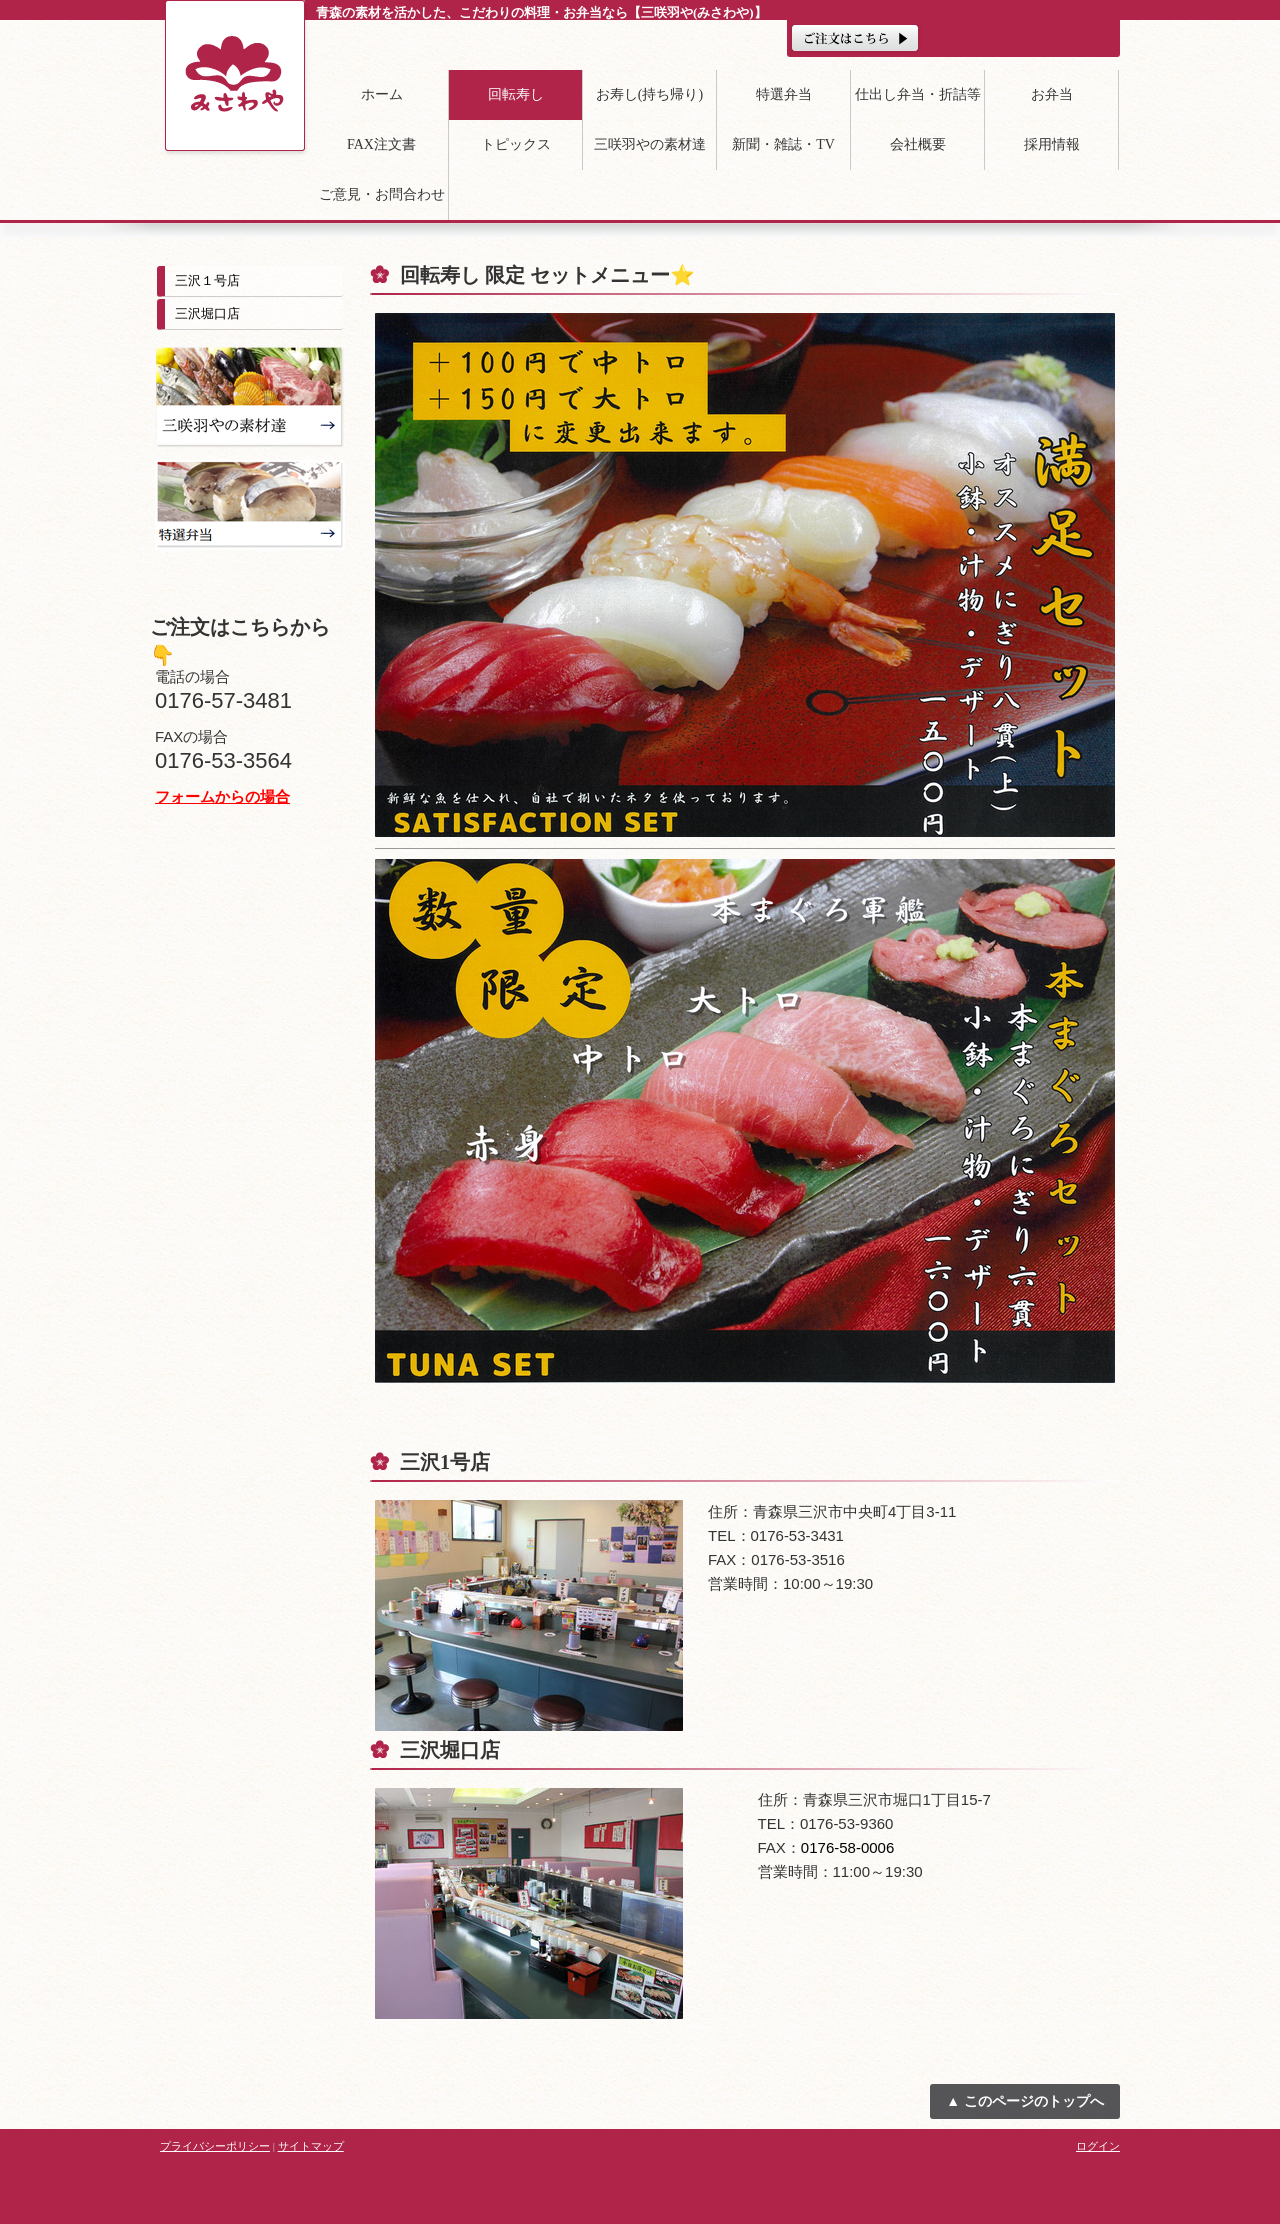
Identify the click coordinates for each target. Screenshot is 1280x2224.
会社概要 (918, 144)
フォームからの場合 (222, 797)
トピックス (516, 144)
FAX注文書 (381, 144)
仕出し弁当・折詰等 (918, 94)
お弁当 (1052, 94)
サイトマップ (311, 2146)
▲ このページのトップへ (1024, 2101)
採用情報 (1052, 144)
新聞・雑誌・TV (783, 144)
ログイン (1098, 2146)
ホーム (382, 94)
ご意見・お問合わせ (382, 194)
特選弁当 (784, 94)
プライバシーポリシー (215, 2146)
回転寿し (516, 94)
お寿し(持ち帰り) (649, 94)
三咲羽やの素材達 (650, 144)
